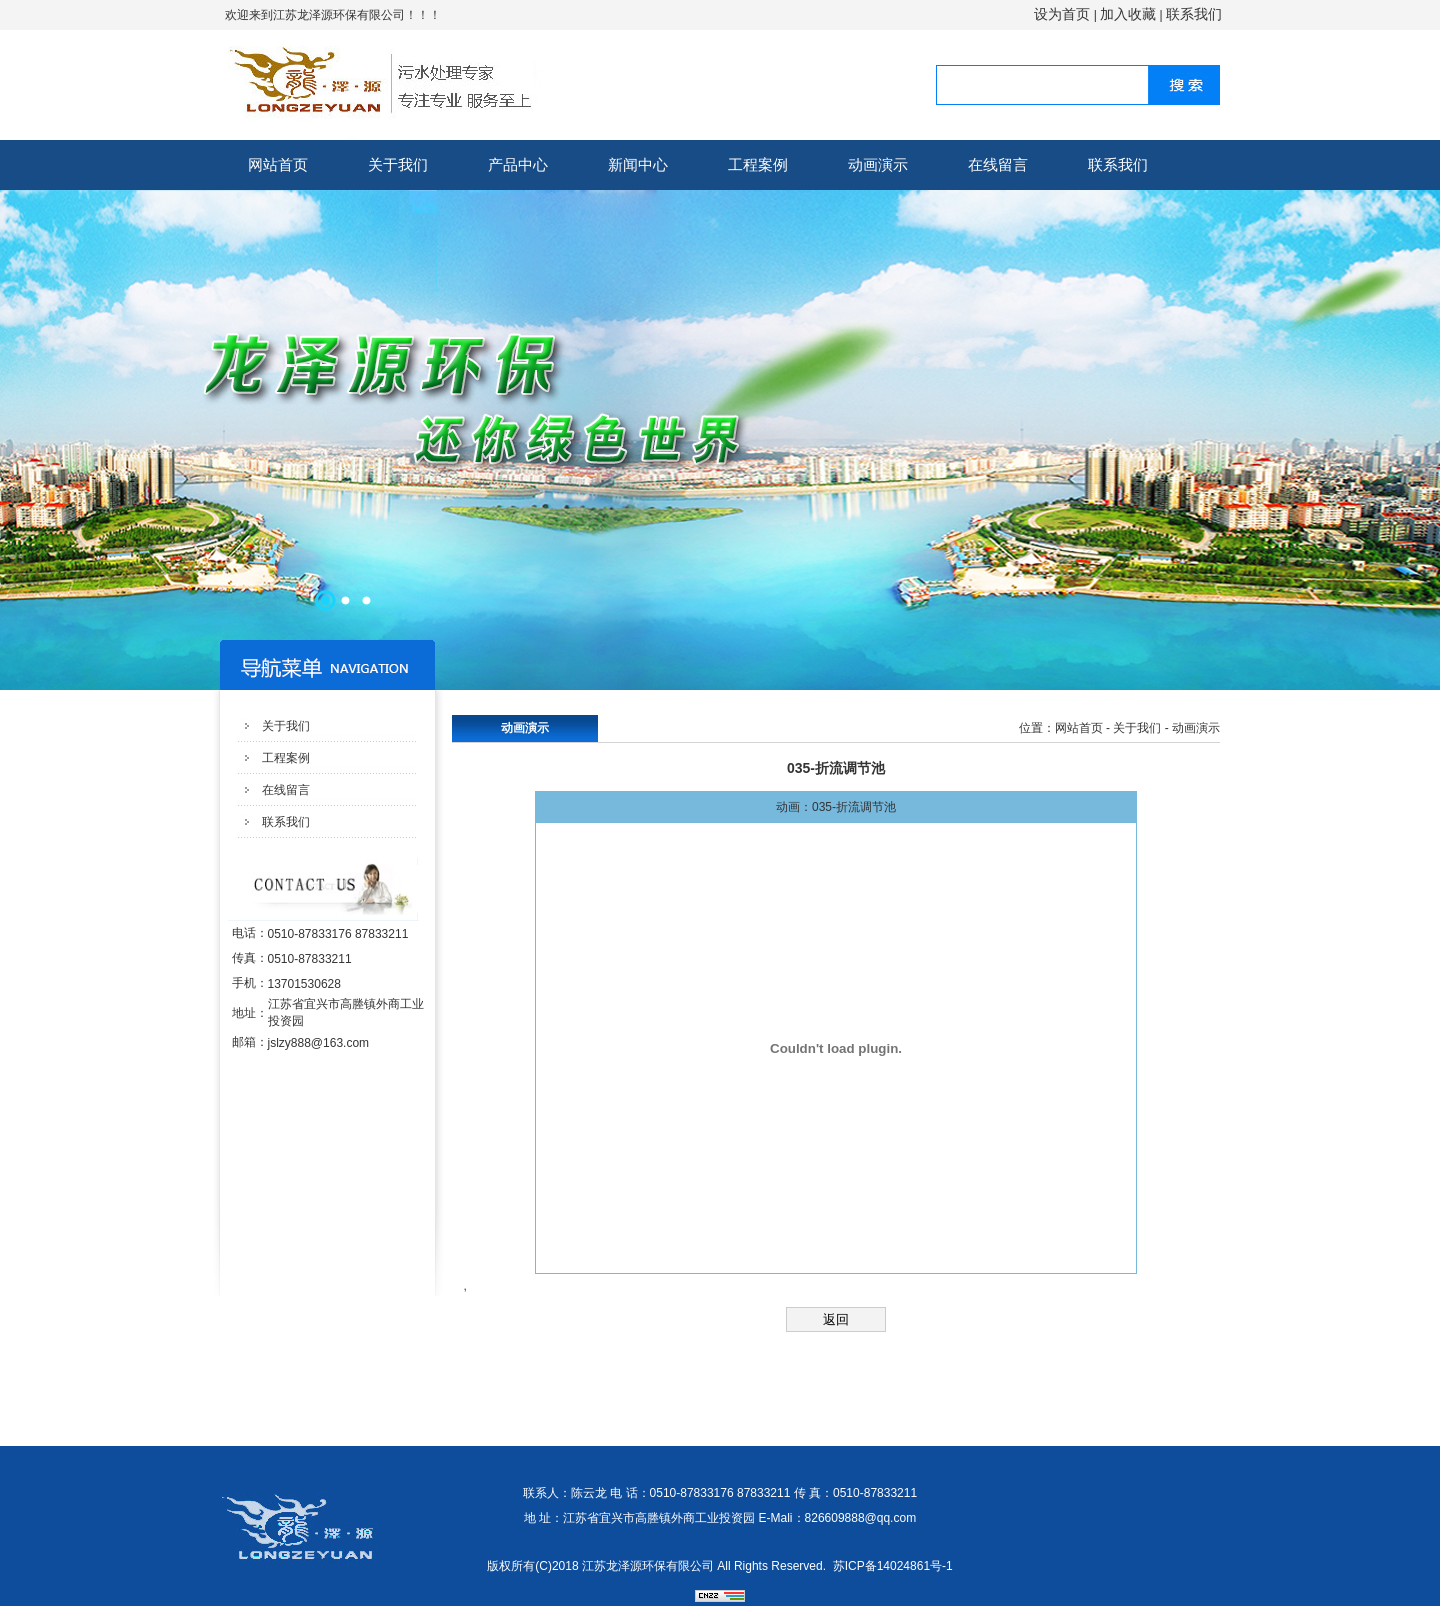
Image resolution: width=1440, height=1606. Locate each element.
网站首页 (278, 164)
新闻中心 (638, 164)
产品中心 (518, 164)
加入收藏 (1128, 14)
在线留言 (998, 164)
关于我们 (398, 164)
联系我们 (1194, 14)
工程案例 (758, 164)
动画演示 (878, 164)
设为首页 (1062, 14)
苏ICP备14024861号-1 (893, 1566)
